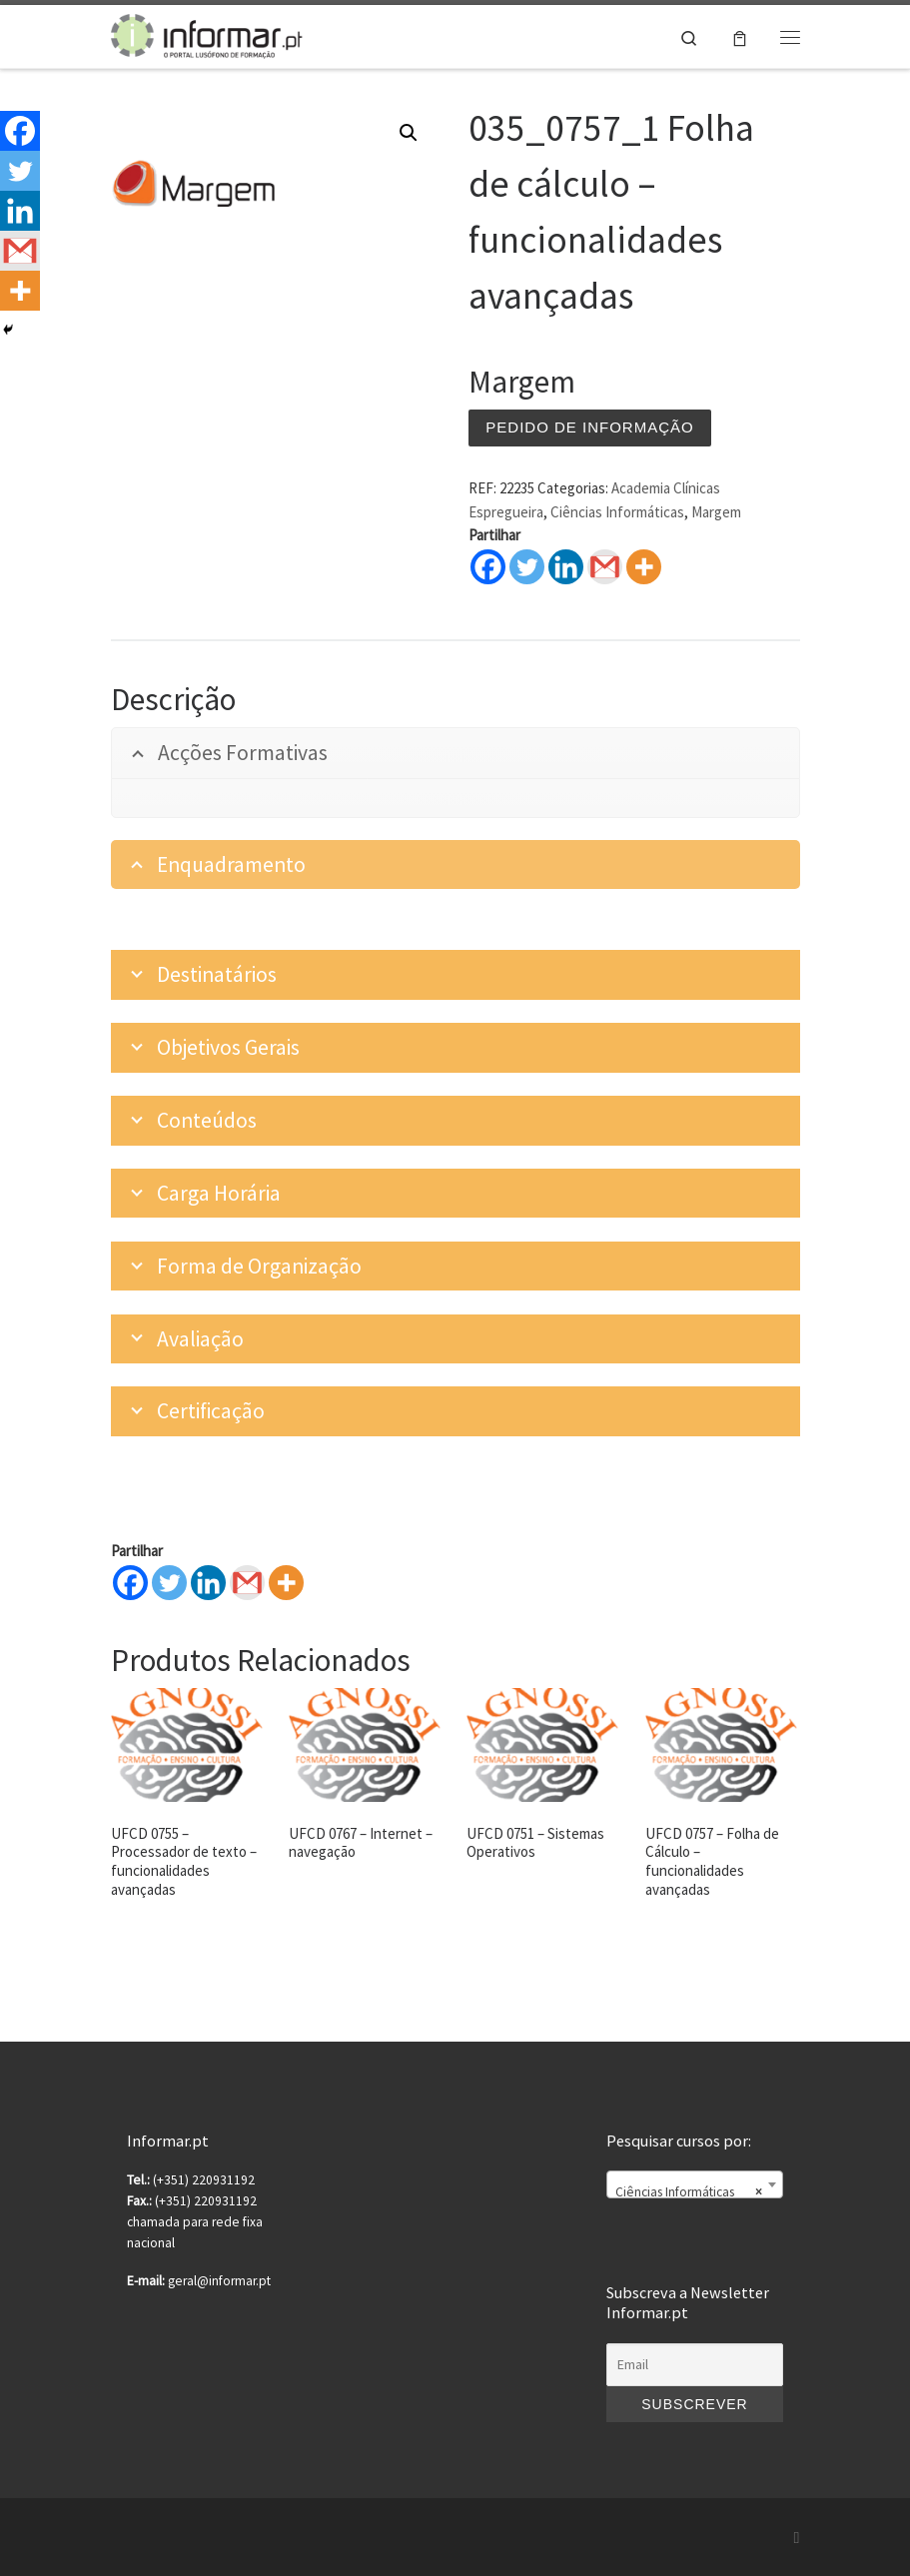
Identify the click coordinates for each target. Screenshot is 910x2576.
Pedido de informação (589, 427)
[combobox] (694, 2184)
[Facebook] (130, 1582)
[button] (409, 133)
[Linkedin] (208, 1582)
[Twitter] (169, 1582)
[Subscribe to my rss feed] (797, 2537)
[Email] (694, 2365)
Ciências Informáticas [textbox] (688, 2192)
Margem (716, 511)
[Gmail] (247, 1582)
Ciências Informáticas (617, 511)
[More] (286, 1582)
